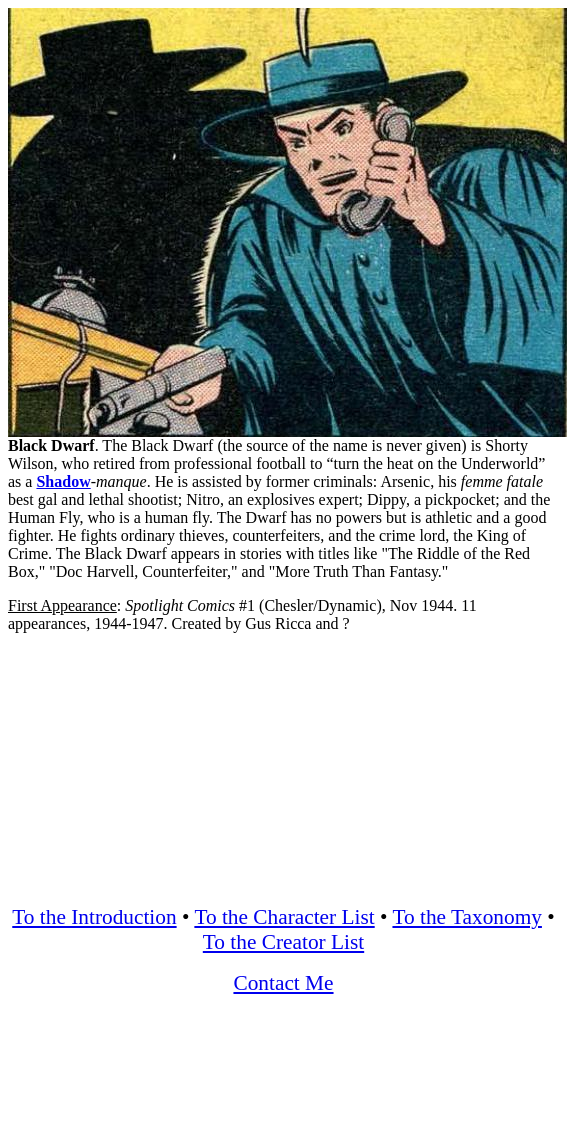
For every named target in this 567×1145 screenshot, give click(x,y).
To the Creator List (283, 942)
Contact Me (283, 983)
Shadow (63, 481)
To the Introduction (94, 917)
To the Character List (284, 917)
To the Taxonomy (466, 917)
